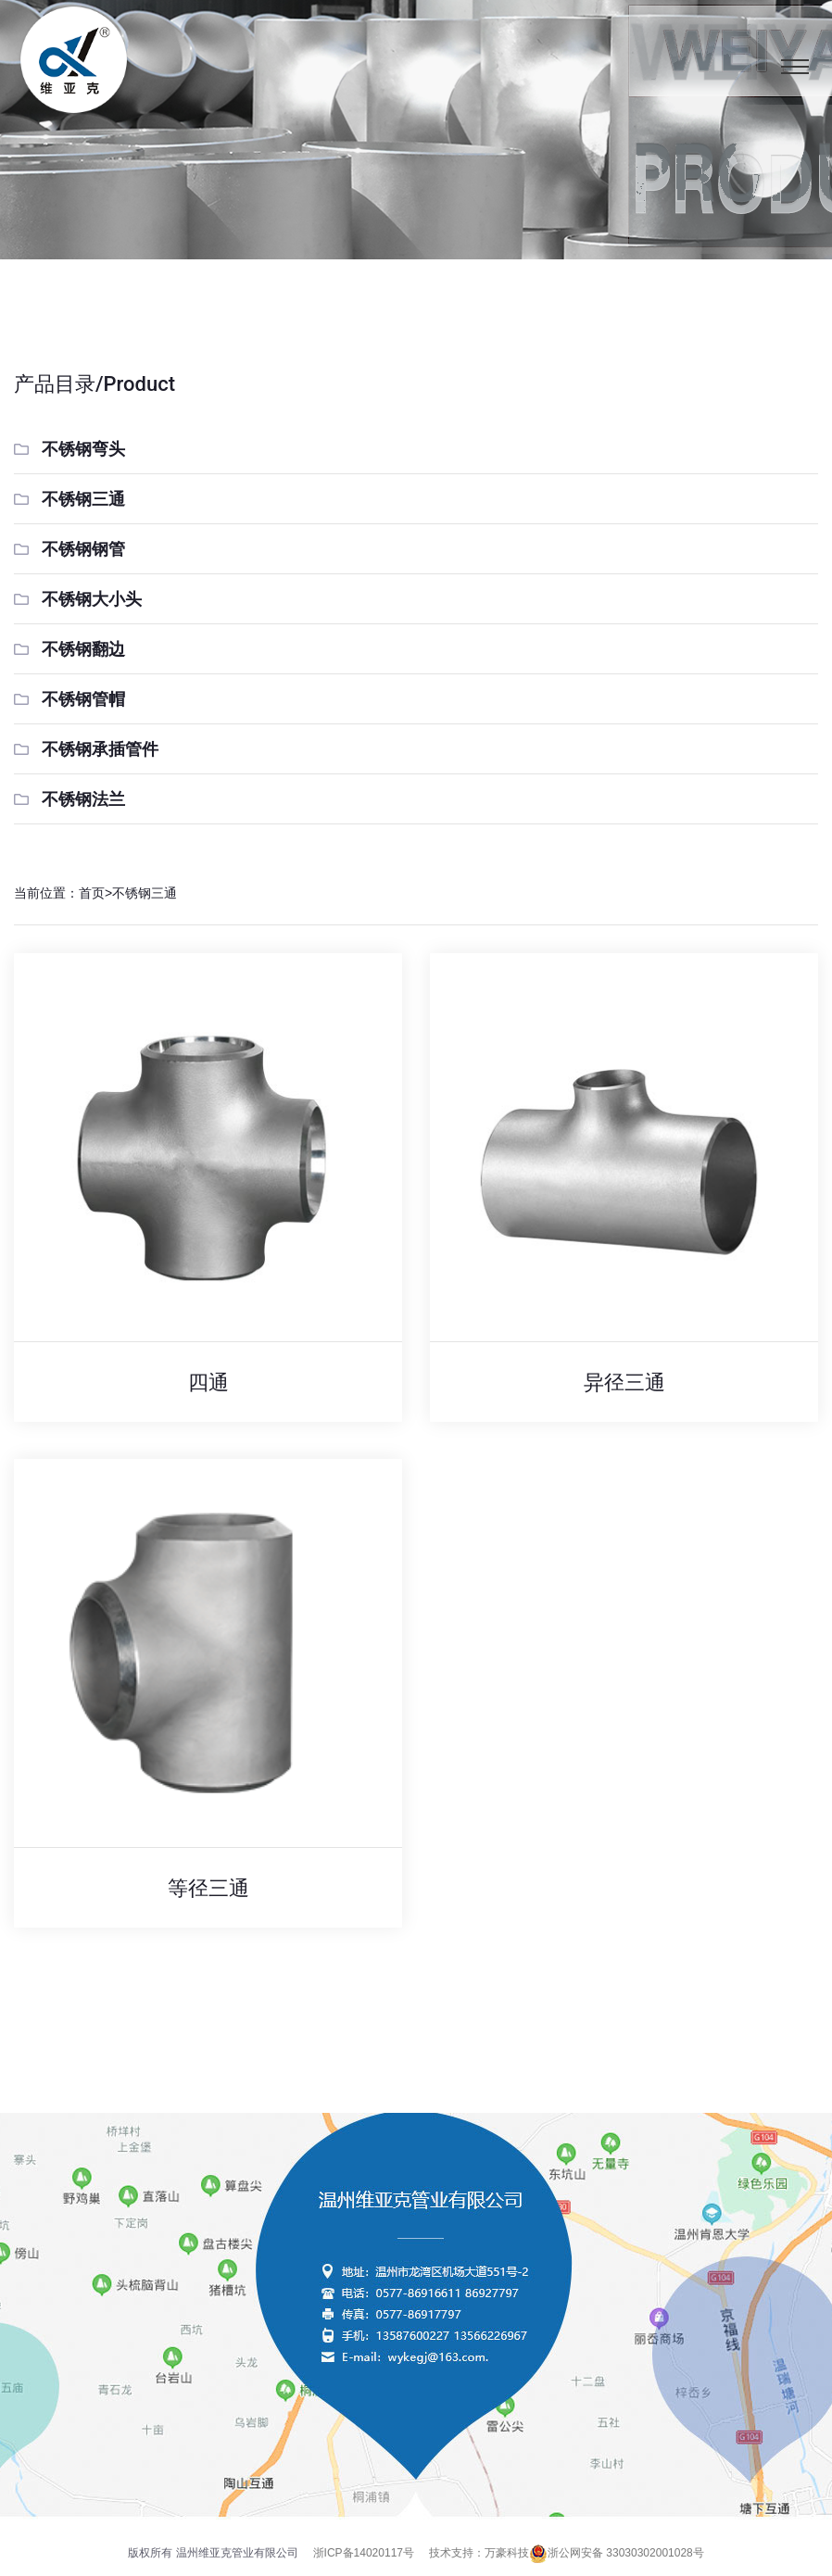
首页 (92, 893)
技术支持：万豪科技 (479, 2552)
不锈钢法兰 (83, 799)
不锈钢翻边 (83, 649)
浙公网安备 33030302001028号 (616, 2553)
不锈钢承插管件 (100, 749)
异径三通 (624, 1382)
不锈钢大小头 (92, 599)
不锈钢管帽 (83, 699)
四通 (208, 1382)
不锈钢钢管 (83, 549)
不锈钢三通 (83, 499)
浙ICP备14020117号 (363, 2552)
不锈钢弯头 (83, 449)
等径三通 (208, 1888)
